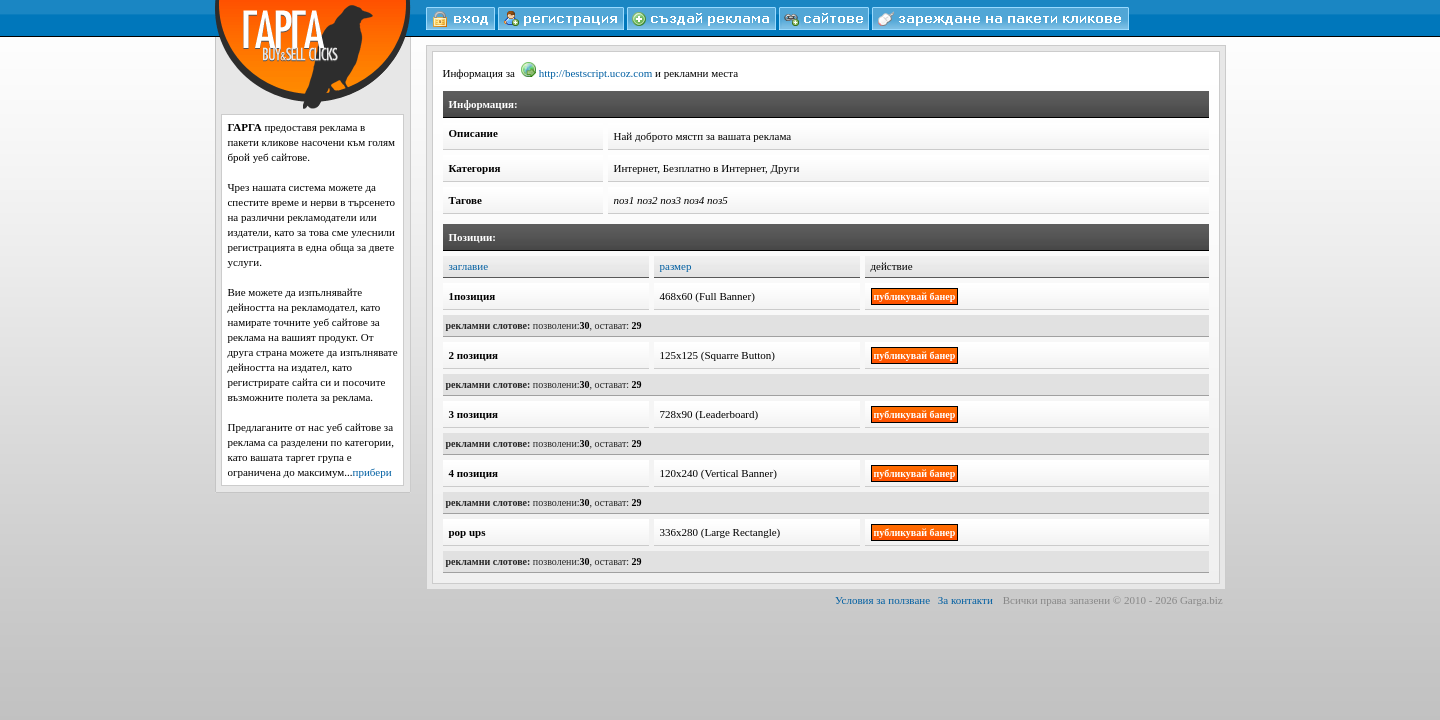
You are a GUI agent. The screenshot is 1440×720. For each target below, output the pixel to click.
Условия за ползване (882, 600)
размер (676, 266)
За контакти (965, 600)
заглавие (469, 266)
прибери (372, 472)
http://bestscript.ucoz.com (587, 73)
